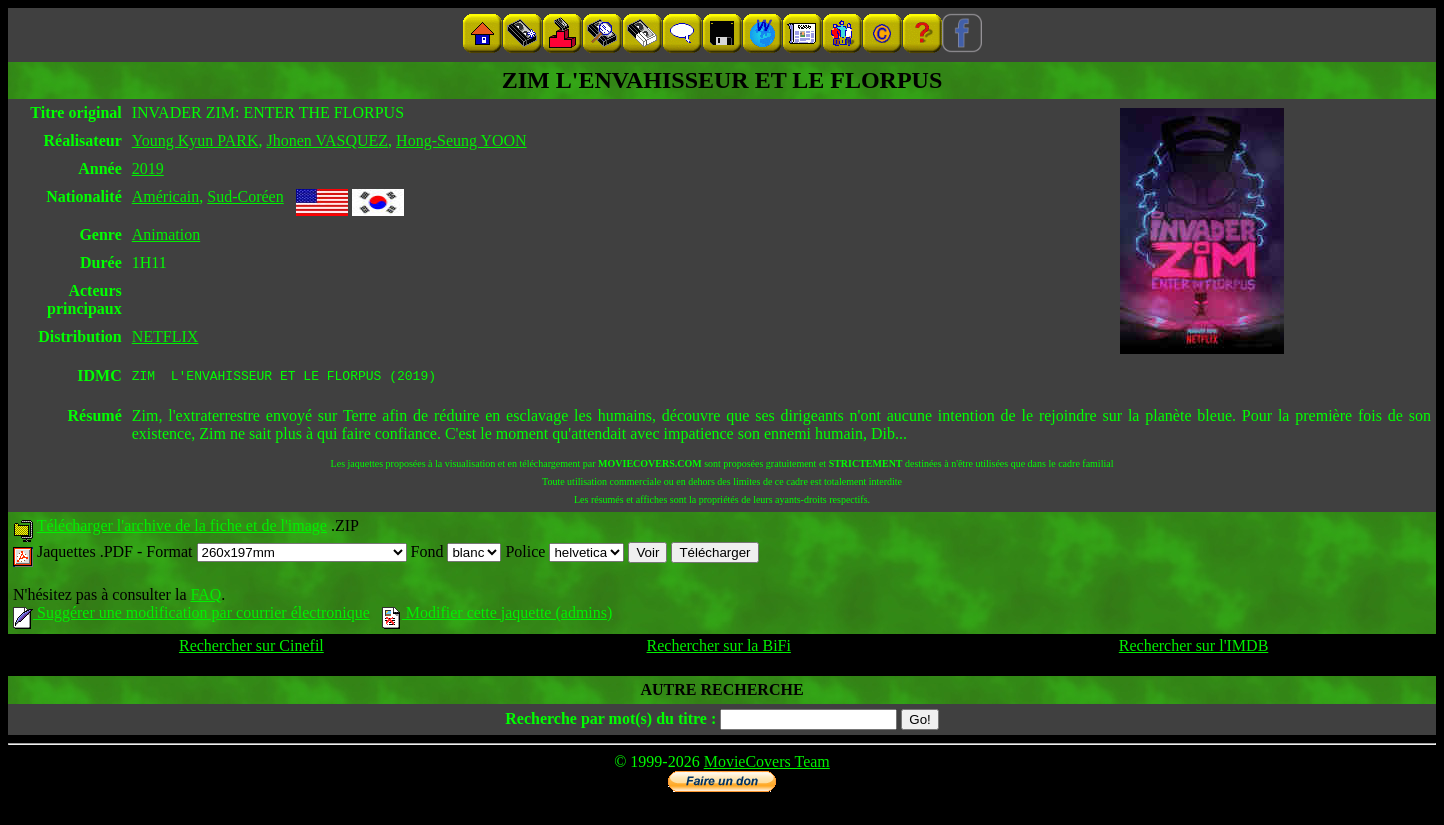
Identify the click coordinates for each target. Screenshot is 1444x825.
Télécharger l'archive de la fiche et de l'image (182, 528)
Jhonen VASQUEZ (327, 140)
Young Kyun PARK (195, 140)
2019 (148, 168)
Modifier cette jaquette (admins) (497, 615)
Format (276, 554)
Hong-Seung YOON (461, 140)
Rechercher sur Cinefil (251, 648)
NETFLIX (165, 336)
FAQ (205, 597)
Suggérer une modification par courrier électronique (191, 615)
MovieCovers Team (767, 764)
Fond (456, 554)
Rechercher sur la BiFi (719, 648)
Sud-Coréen (245, 196)
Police (564, 554)
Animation (166, 234)
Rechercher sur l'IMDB (1194, 648)
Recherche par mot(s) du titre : (610, 721)
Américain (166, 196)
